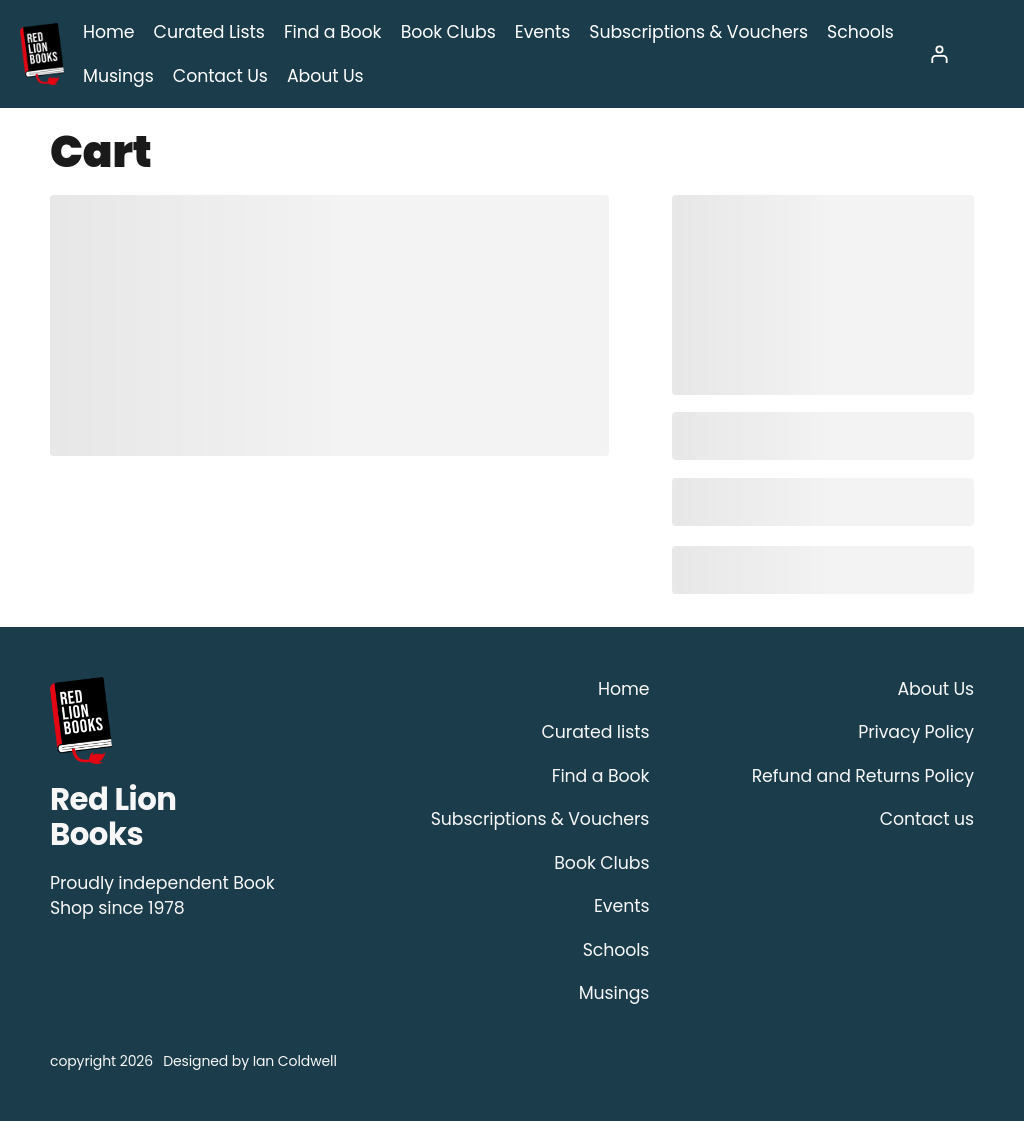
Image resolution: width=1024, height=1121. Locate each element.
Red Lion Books (113, 817)
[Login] (938, 53)
